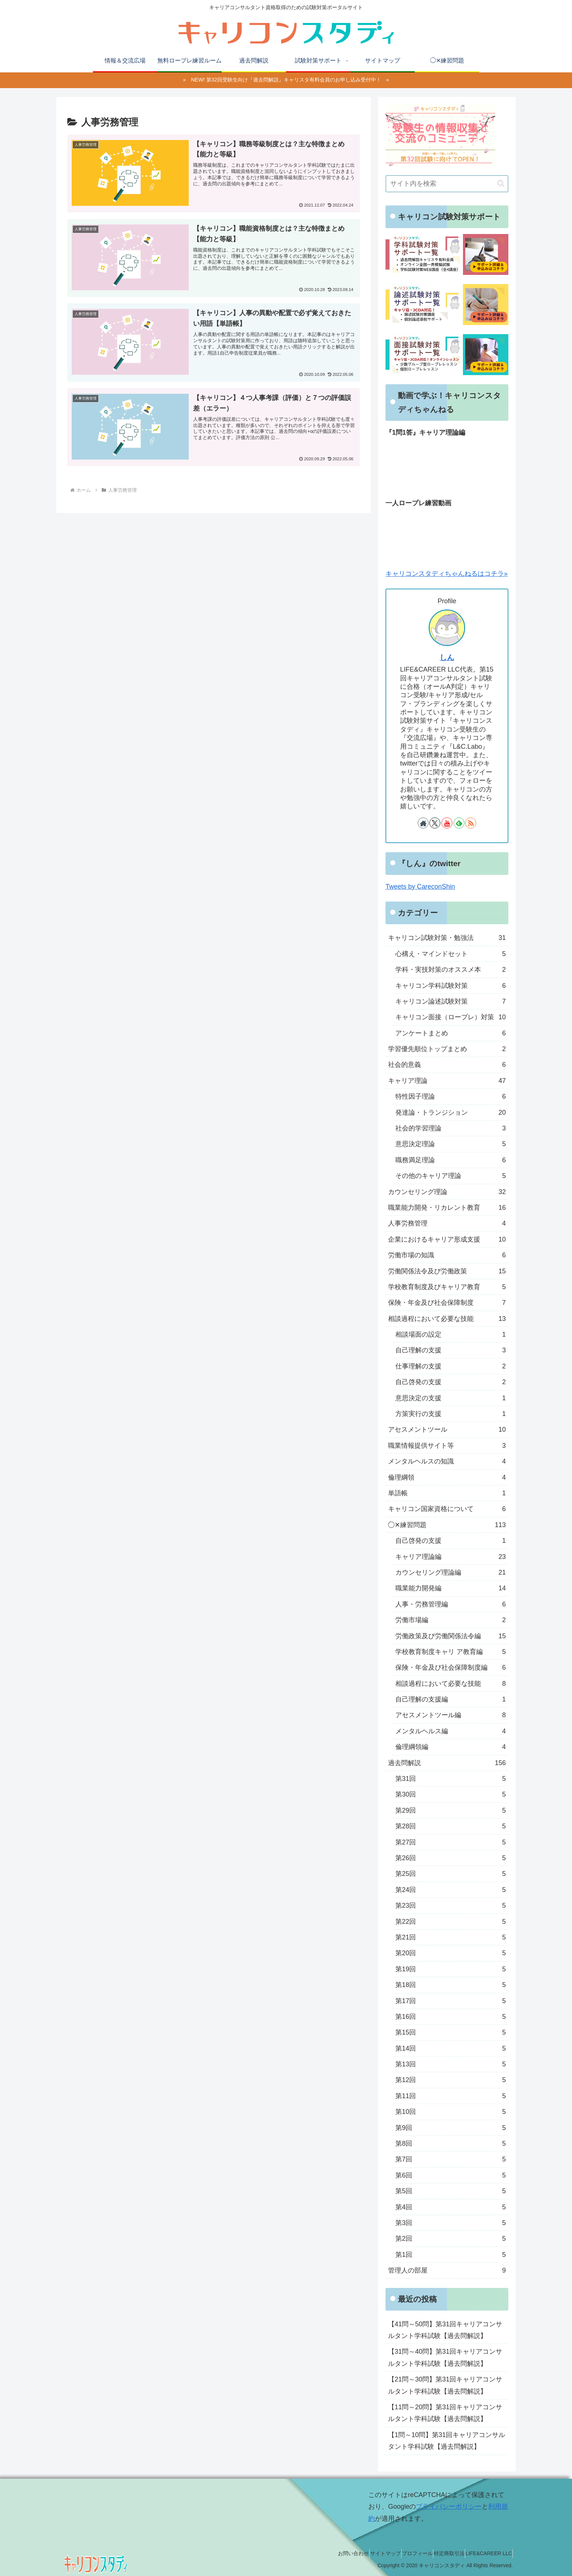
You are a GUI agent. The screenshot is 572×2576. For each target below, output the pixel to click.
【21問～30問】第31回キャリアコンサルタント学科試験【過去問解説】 (445, 2385)
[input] (446, 183)
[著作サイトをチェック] (423, 822)
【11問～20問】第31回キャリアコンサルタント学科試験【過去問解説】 (445, 2412)
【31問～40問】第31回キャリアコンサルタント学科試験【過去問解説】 (445, 2357)
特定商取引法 (439, 2553)
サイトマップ (362, 2553)
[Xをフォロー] (434, 822)
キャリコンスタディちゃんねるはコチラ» (446, 573)
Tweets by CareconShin (420, 886)
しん (447, 657)
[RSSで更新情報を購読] (470, 822)
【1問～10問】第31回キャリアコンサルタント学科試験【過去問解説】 (446, 2440)
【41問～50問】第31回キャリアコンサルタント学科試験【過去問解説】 (445, 2329)
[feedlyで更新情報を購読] (459, 822)
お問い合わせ (324, 2553)
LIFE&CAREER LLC (485, 2553)
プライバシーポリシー (449, 2506)
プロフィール (400, 2553)
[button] (500, 183)
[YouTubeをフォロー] (446, 822)
